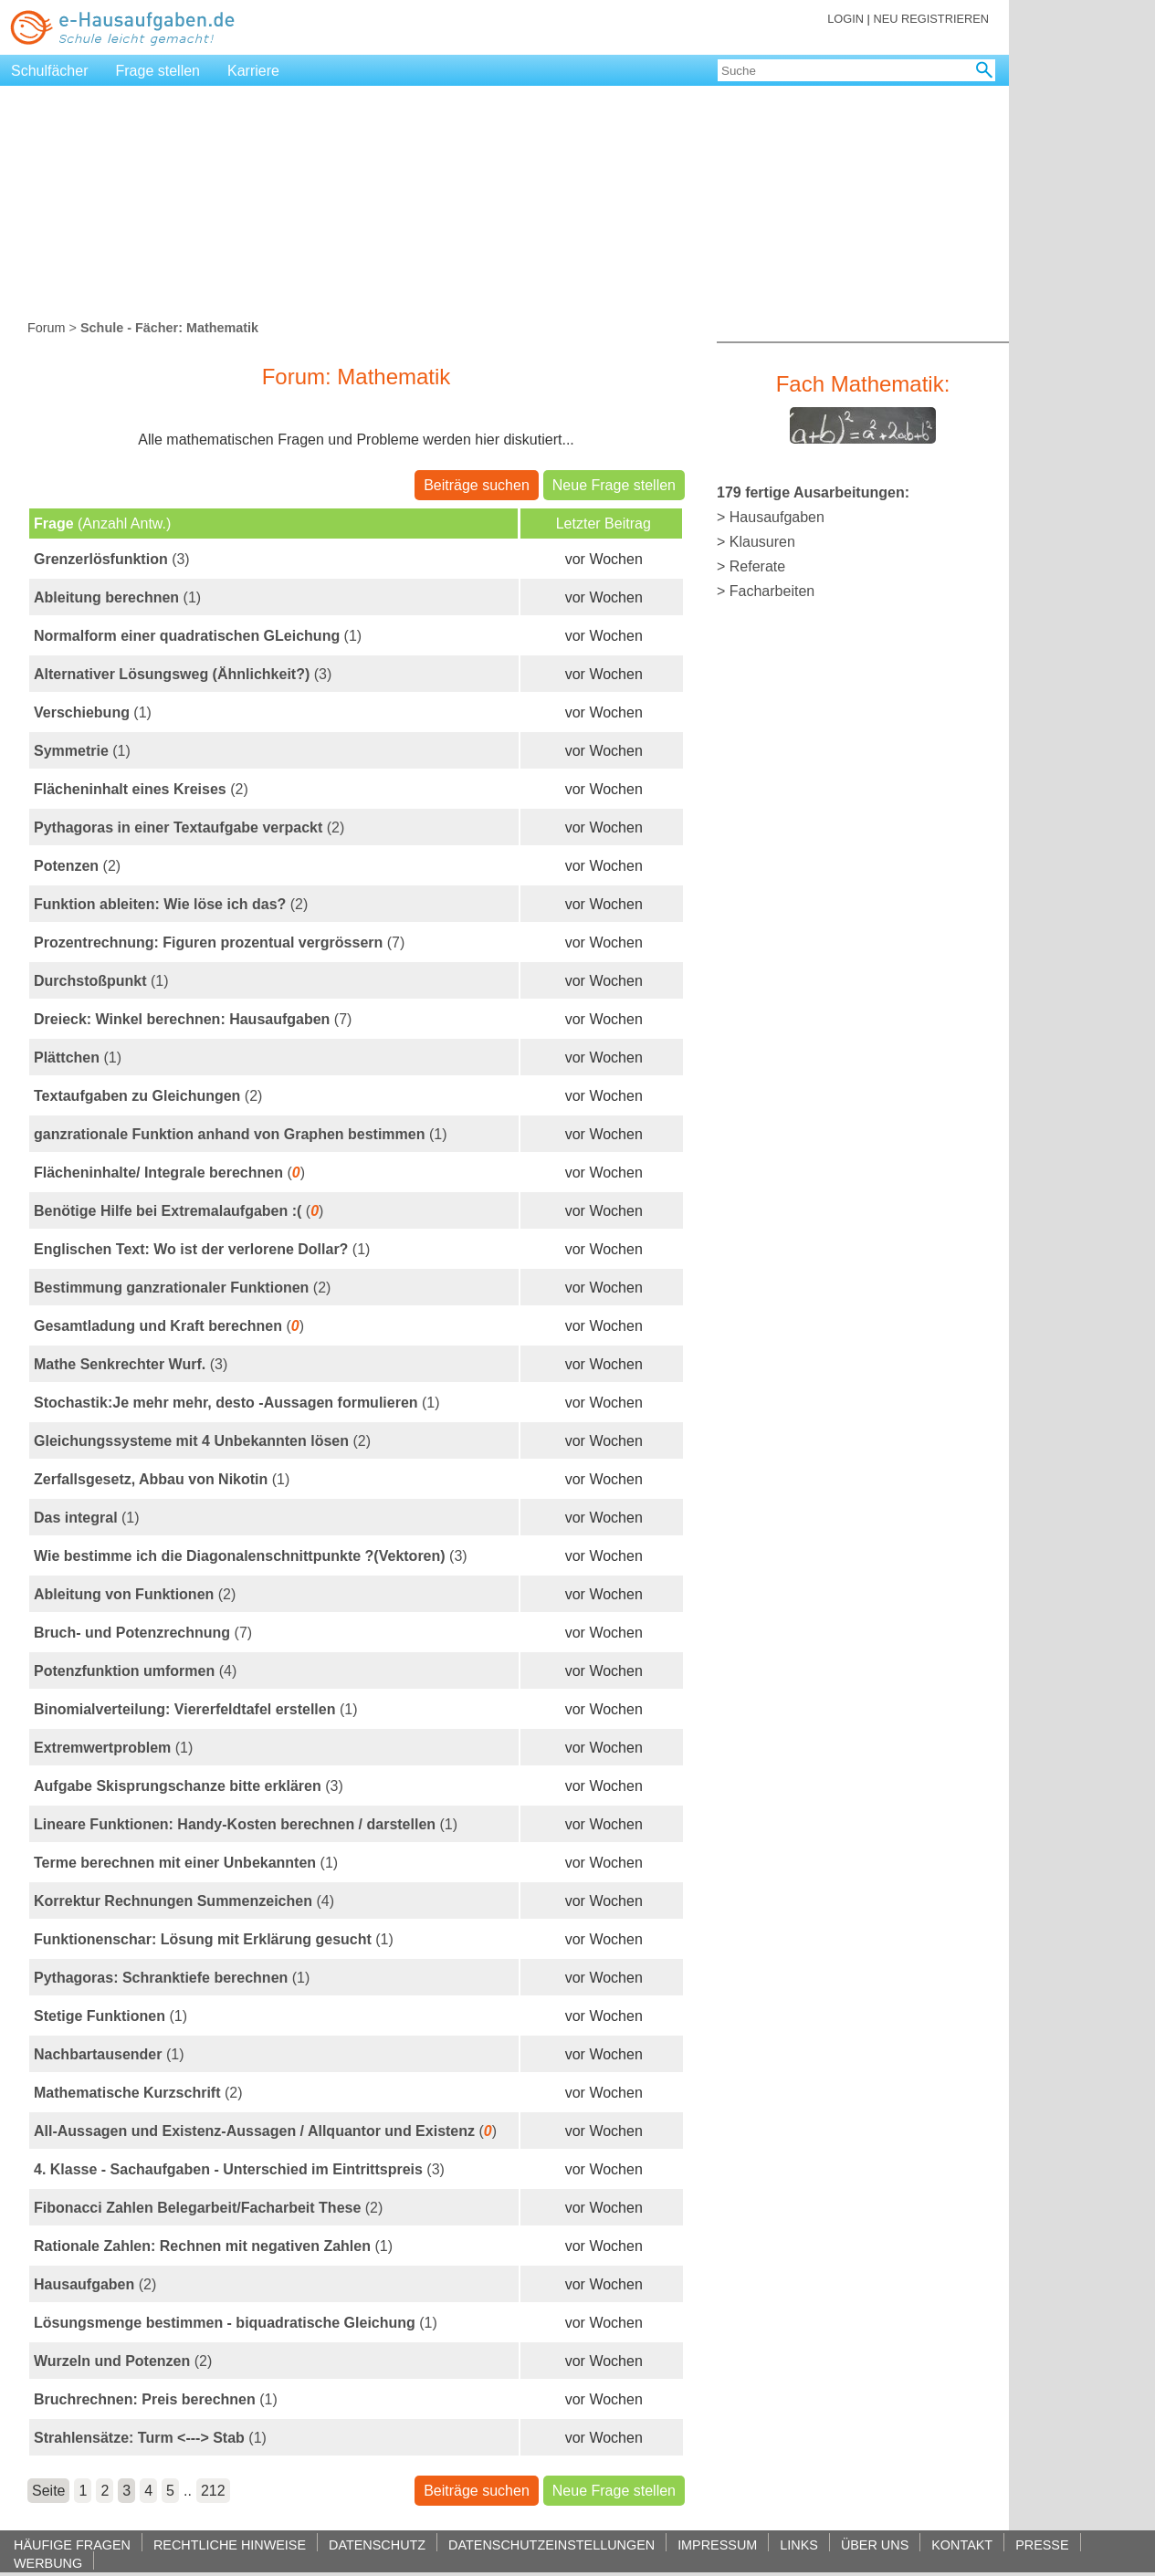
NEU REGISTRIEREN (931, 19)
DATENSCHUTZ (377, 2544)
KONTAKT (961, 2544)
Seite (48, 2490)
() (169, 1172)
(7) (219, 942)
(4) (135, 1671)
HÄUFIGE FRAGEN (72, 2544)
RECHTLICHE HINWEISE (229, 2544)
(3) (112, 559)
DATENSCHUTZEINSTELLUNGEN (551, 2544)
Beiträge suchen (477, 485)
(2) (141, 789)
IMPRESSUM (717, 2544)
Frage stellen (158, 71)
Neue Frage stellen (614, 485)
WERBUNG (48, 2563)
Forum (46, 327)
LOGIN (845, 19)
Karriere (253, 71)
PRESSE (1041, 2544)
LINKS (799, 2544)
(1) (117, 597)
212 (213, 2490)
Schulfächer (50, 71)
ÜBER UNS (874, 2544)
